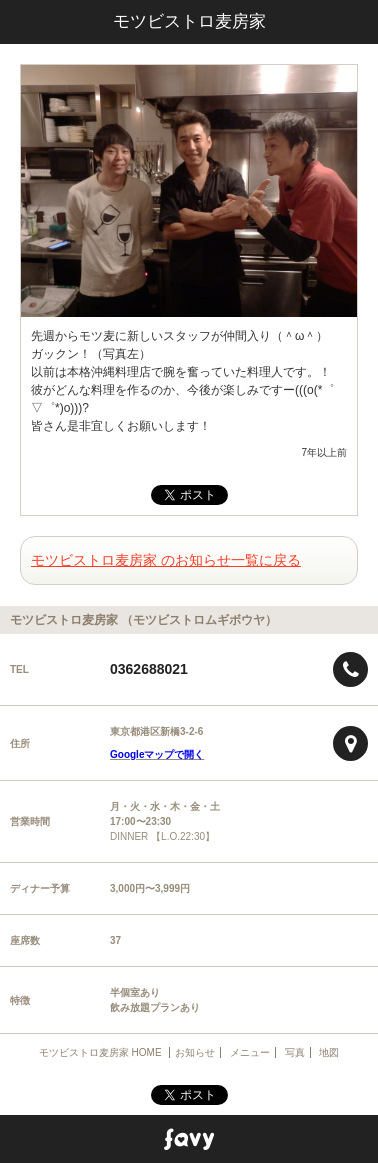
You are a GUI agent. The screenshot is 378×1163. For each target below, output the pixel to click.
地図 (329, 1052)
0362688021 (149, 669)
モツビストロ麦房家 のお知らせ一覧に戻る (166, 560)
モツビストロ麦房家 (189, 21)
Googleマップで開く (157, 754)
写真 (295, 1052)
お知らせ (195, 1052)
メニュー (250, 1052)
